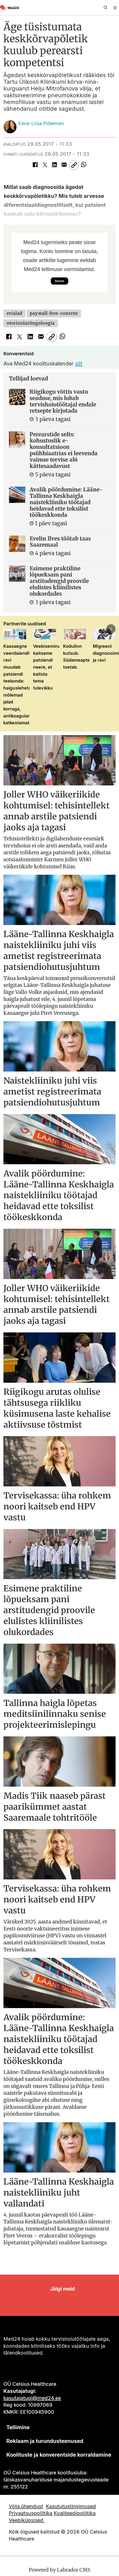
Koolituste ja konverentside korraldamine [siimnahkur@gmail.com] (58, 2455)
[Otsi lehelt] (105, 8)
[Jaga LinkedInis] (54, 165)
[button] (111, 629)
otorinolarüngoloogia (31, 323)
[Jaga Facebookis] (35, 165)
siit (78, 363)
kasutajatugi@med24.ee (32, 2398)
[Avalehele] (50, 7)
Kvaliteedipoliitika (75, 2513)
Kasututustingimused (71, 2506)
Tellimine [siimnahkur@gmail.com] (18, 2427)
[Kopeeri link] (74, 165)
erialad (14, 313)
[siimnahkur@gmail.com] (45, 2441)
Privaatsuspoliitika (30, 2513)
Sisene (59, 281)
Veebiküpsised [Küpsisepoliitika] (27, 2520)
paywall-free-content (54, 313)
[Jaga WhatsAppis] (83, 165)
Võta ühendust (26, 2506)
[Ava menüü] (115, 7)
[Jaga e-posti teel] (64, 165)
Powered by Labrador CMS (59, 2570)
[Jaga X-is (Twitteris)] (44, 165)
